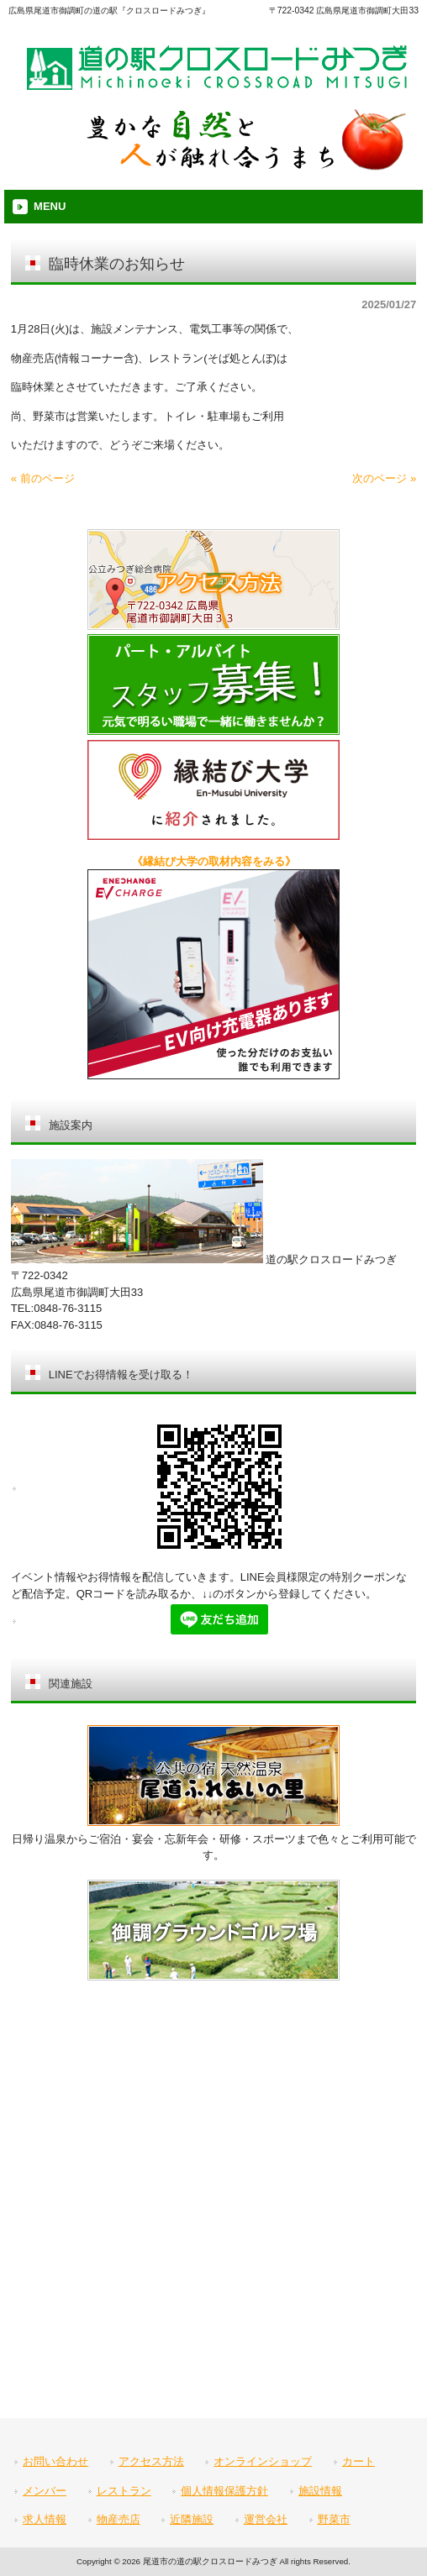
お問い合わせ (55, 2461)
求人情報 (44, 2519)
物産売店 (118, 2519)
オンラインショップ (263, 2461)
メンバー (44, 2490)
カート (358, 2461)
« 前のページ (43, 478)
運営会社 (265, 2519)
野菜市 (334, 2519)
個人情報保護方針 (224, 2490)
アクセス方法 (151, 2461)
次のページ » (384, 478)
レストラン (124, 2490)
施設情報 (320, 2490)
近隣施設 (192, 2519)
